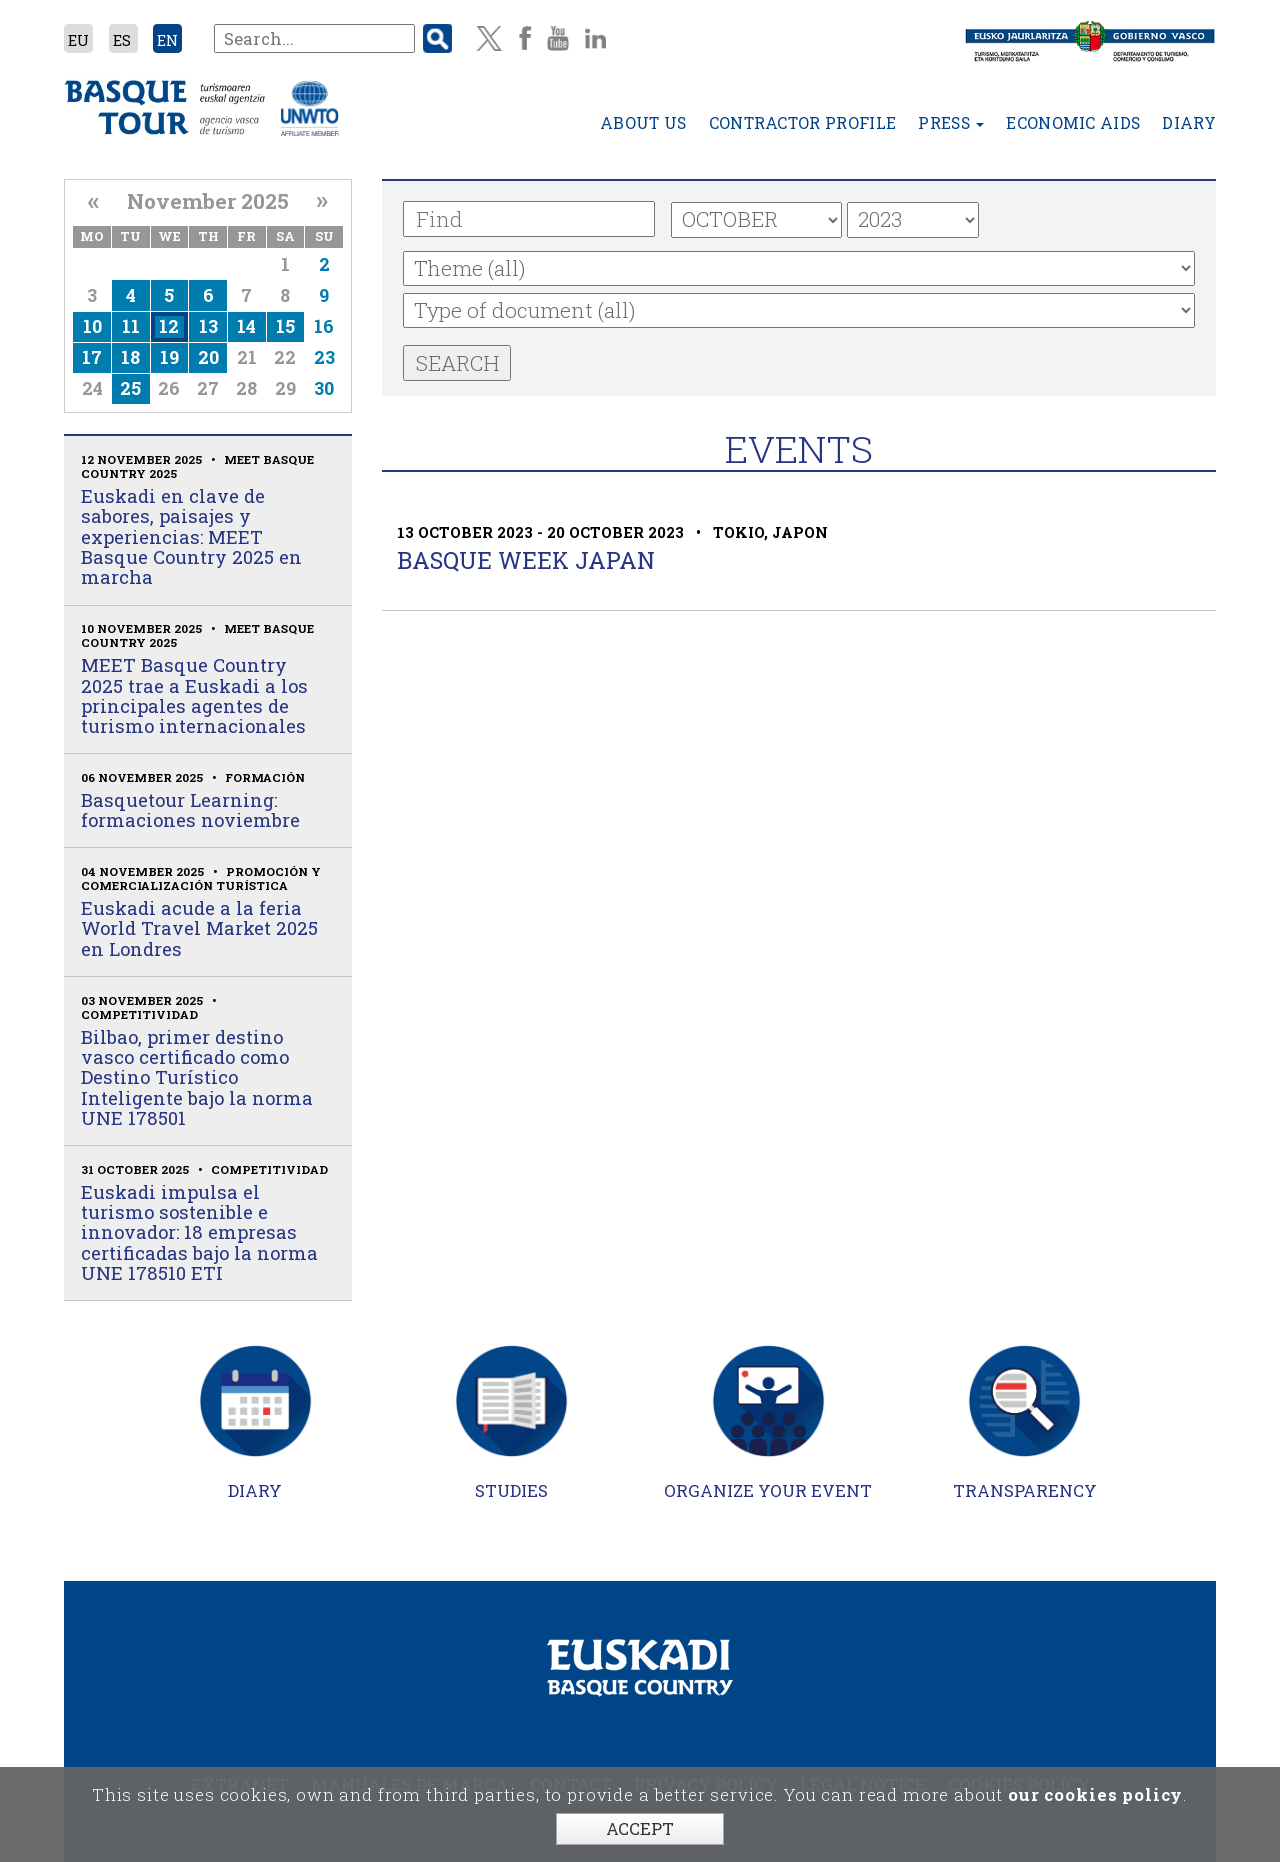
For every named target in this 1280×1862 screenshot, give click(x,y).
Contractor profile (803, 124)
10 (92, 326)
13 (208, 326)
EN (167, 40)
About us (643, 124)
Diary (1189, 124)
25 (130, 388)
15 (285, 326)
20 (208, 357)
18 (130, 357)
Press (951, 124)
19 (169, 357)
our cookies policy (1095, 1794)
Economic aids (1073, 124)
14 (246, 326)
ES (122, 40)
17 (92, 357)
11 (131, 326)
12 (169, 326)
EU (78, 40)
